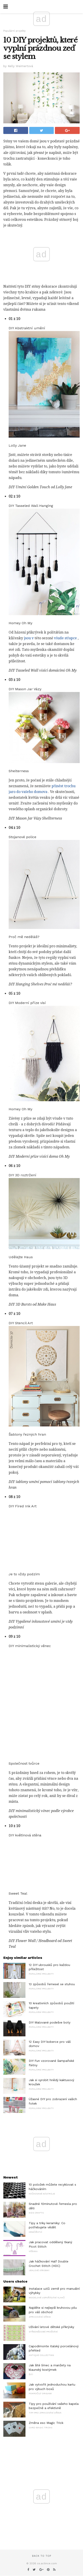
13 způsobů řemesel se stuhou (52, 1984)
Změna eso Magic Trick (46, 2423)
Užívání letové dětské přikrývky (51, 2327)
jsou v (29, 638)
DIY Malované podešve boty (49, 2022)
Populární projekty (14, 30)
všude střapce (65, 638)
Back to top (41, 2556)
